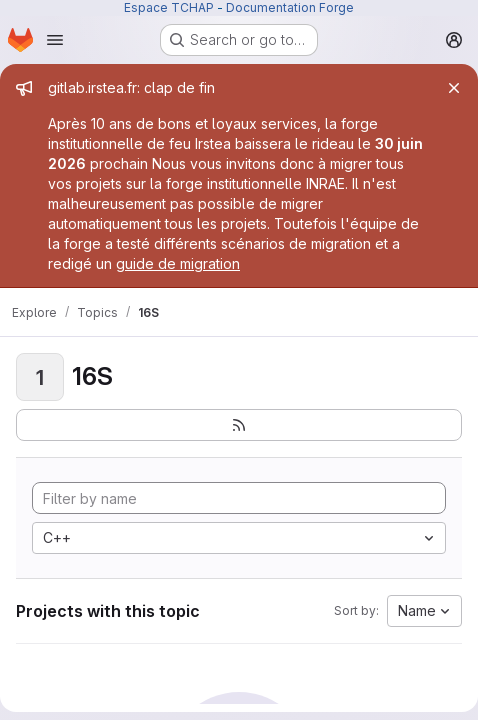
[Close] (454, 88)
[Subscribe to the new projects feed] (239, 425)
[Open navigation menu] (55, 40)
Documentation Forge (290, 7)
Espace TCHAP (169, 7)
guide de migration (178, 263)
